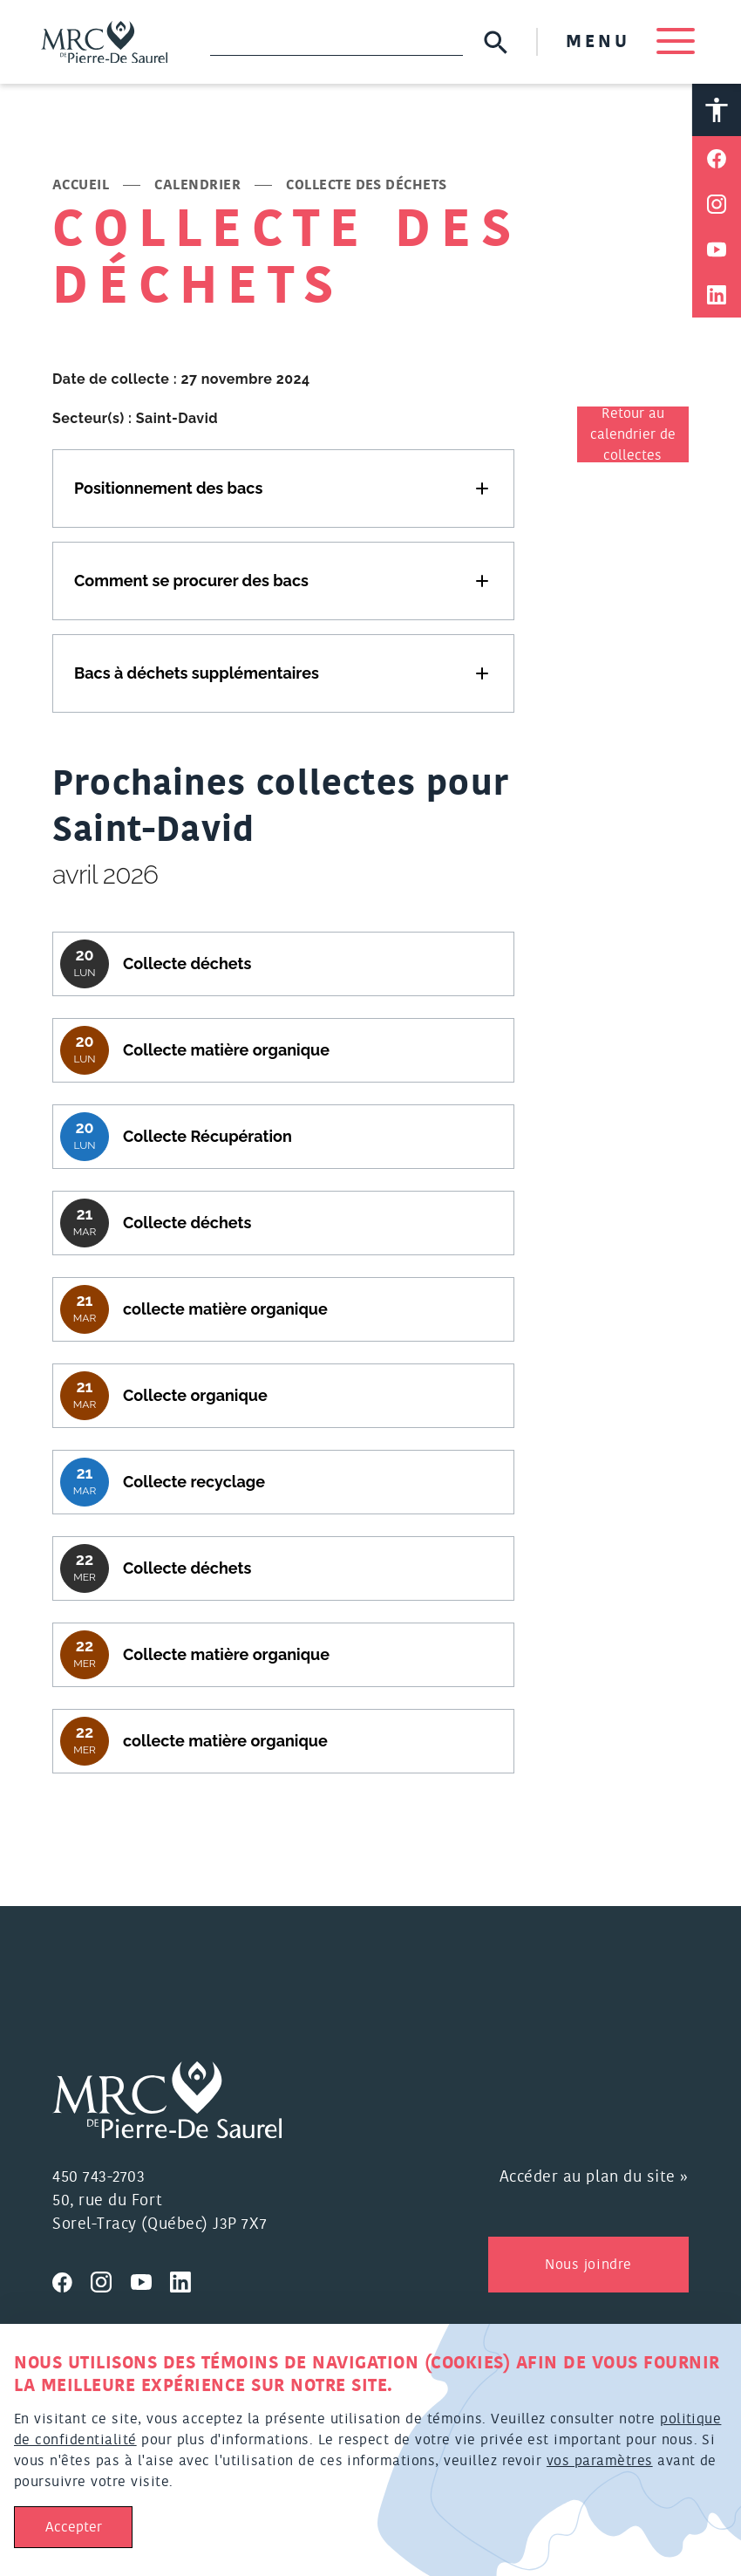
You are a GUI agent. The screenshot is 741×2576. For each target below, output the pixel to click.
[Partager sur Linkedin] (716, 295)
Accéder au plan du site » (595, 2178)
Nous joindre (588, 2265)
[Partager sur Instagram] (716, 205)
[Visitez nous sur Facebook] (71, 2280)
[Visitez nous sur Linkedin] (187, 2280)
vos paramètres (600, 2461)
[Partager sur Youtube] (716, 250)
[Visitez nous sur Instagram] (111, 2280)
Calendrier (197, 186)
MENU (629, 42)
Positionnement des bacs (168, 488)
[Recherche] (336, 42)
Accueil (80, 186)
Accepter (73, 2527)
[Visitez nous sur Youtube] (151, 2280)
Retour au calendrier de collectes (633, 435)
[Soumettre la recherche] (495, 42)
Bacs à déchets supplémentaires (196, 673)
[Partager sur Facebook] (716, 159)
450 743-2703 (98, 2178)
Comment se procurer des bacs (191, 580)
